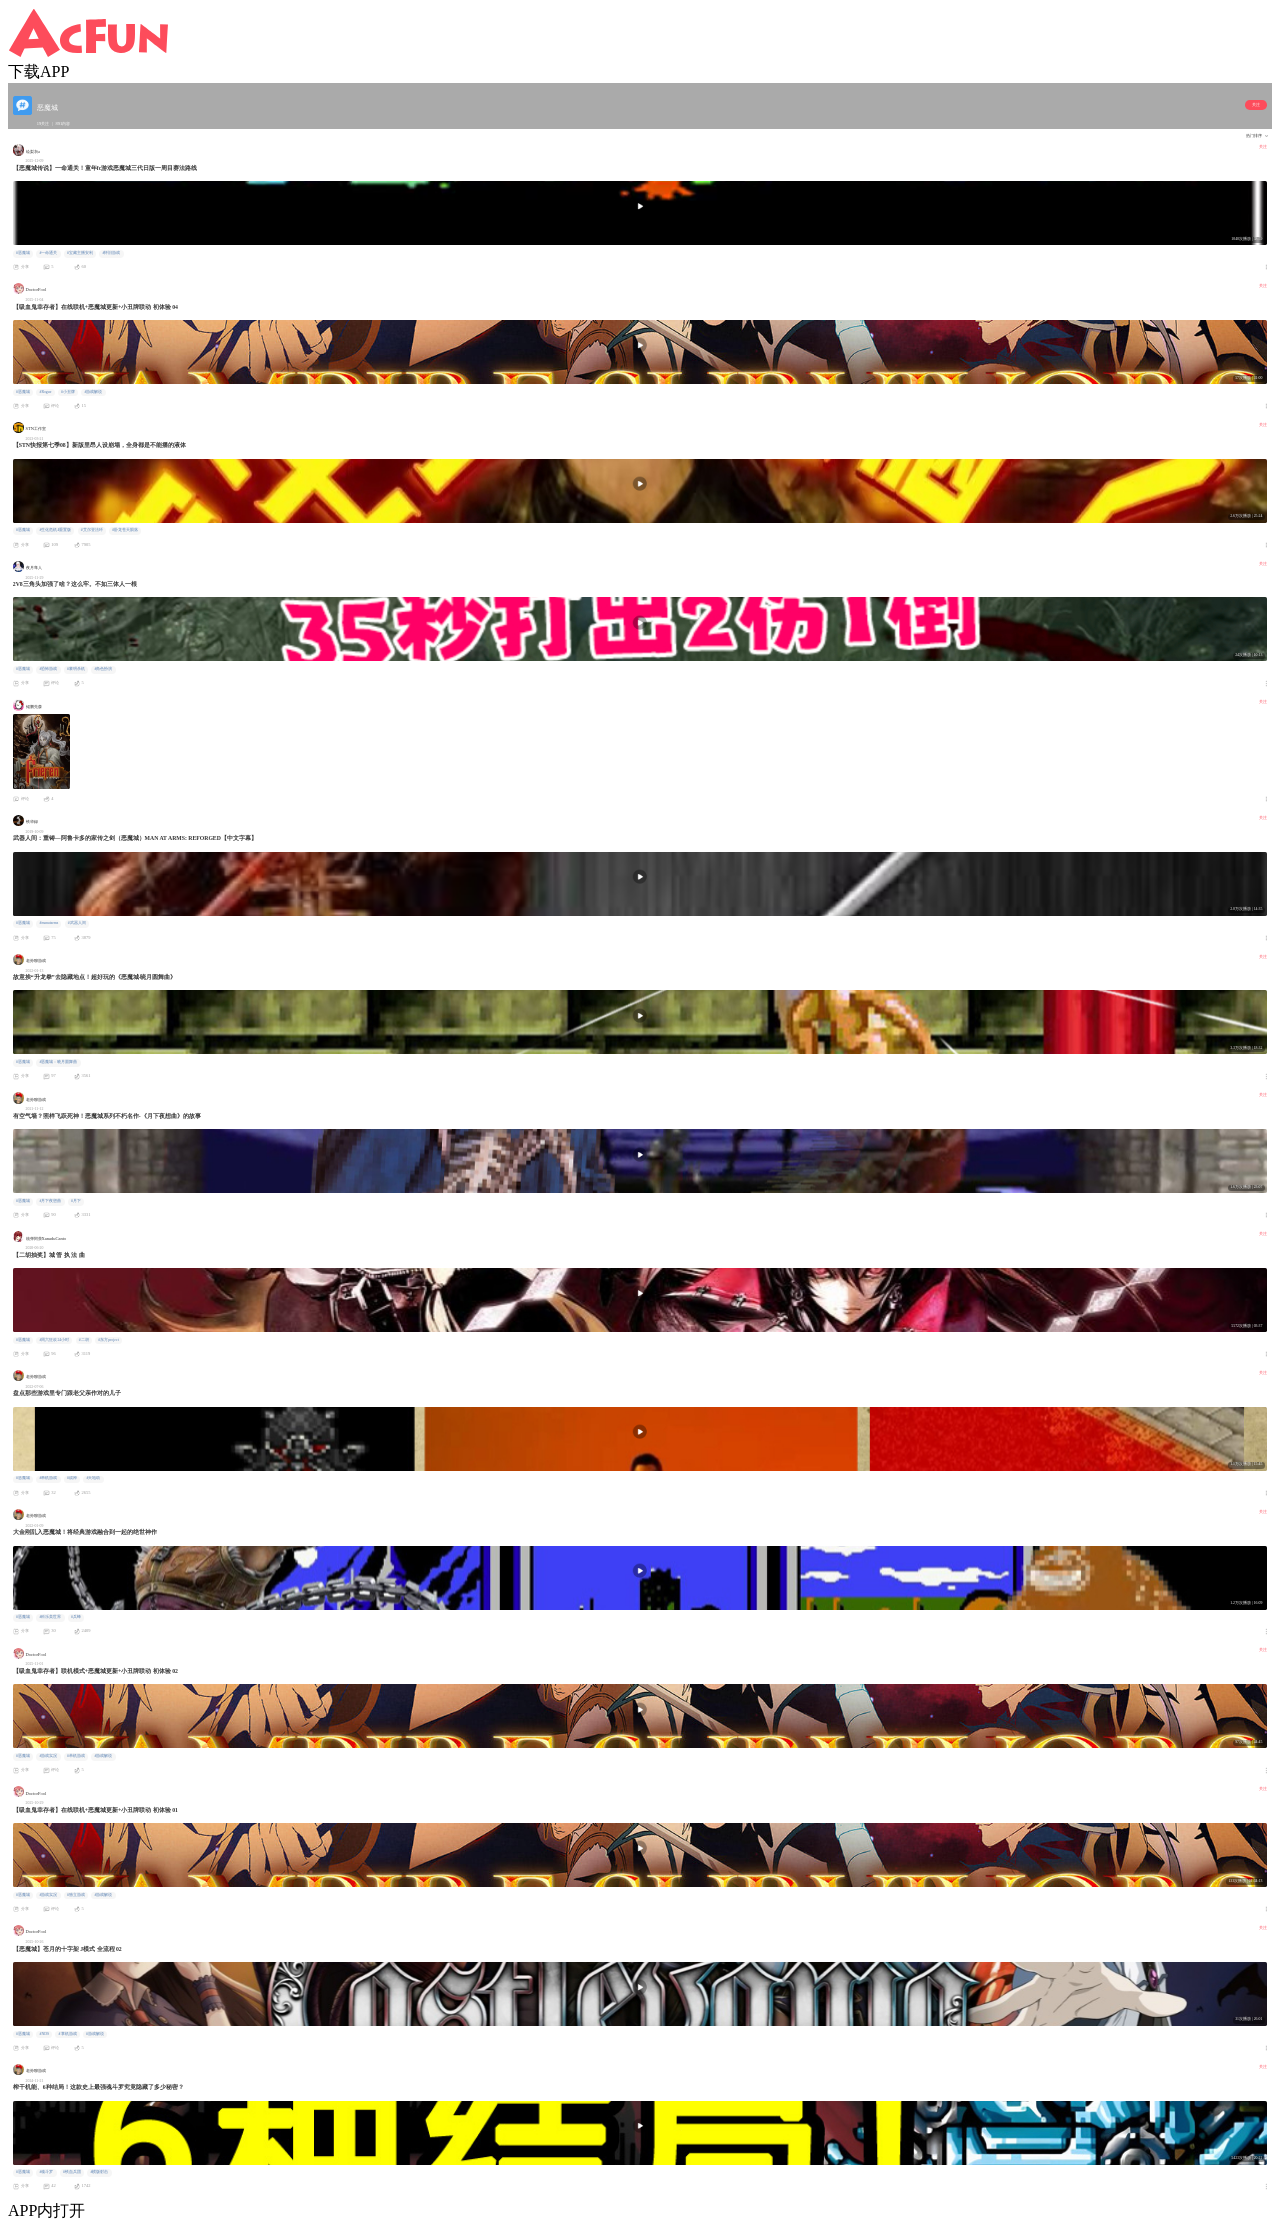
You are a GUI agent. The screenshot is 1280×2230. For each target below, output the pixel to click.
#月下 (76, 1201)
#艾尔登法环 (92, 530)
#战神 (72, 1478)
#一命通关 (48, 253)
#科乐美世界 (50, 1617)
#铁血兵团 (72, 2172)
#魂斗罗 (46, 2172)
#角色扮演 (103, 669)
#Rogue (45, 392)
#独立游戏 (76, 1895)
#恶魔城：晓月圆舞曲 (58, 1062)
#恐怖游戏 (48, 669)
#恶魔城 (23, 253)
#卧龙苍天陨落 (125, 530)
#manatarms (48, 923)
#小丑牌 (68, 392)
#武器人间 (77, 923)
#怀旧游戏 (111, 253)
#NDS (44, 2034)
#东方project (108, 1340)
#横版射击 (99, 2172)
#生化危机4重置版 (55, 530)
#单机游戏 (48, 1478)
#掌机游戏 (68, 2034)
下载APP (38, 71)
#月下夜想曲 (50, 1201)
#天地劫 (93, 1478)
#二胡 (84, 1340)
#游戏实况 (48, 1756)
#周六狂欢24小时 (54, 1340)
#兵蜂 (76, 1617)
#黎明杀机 (76, 669)
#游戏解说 (93, 392)
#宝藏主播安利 (80, 253)
